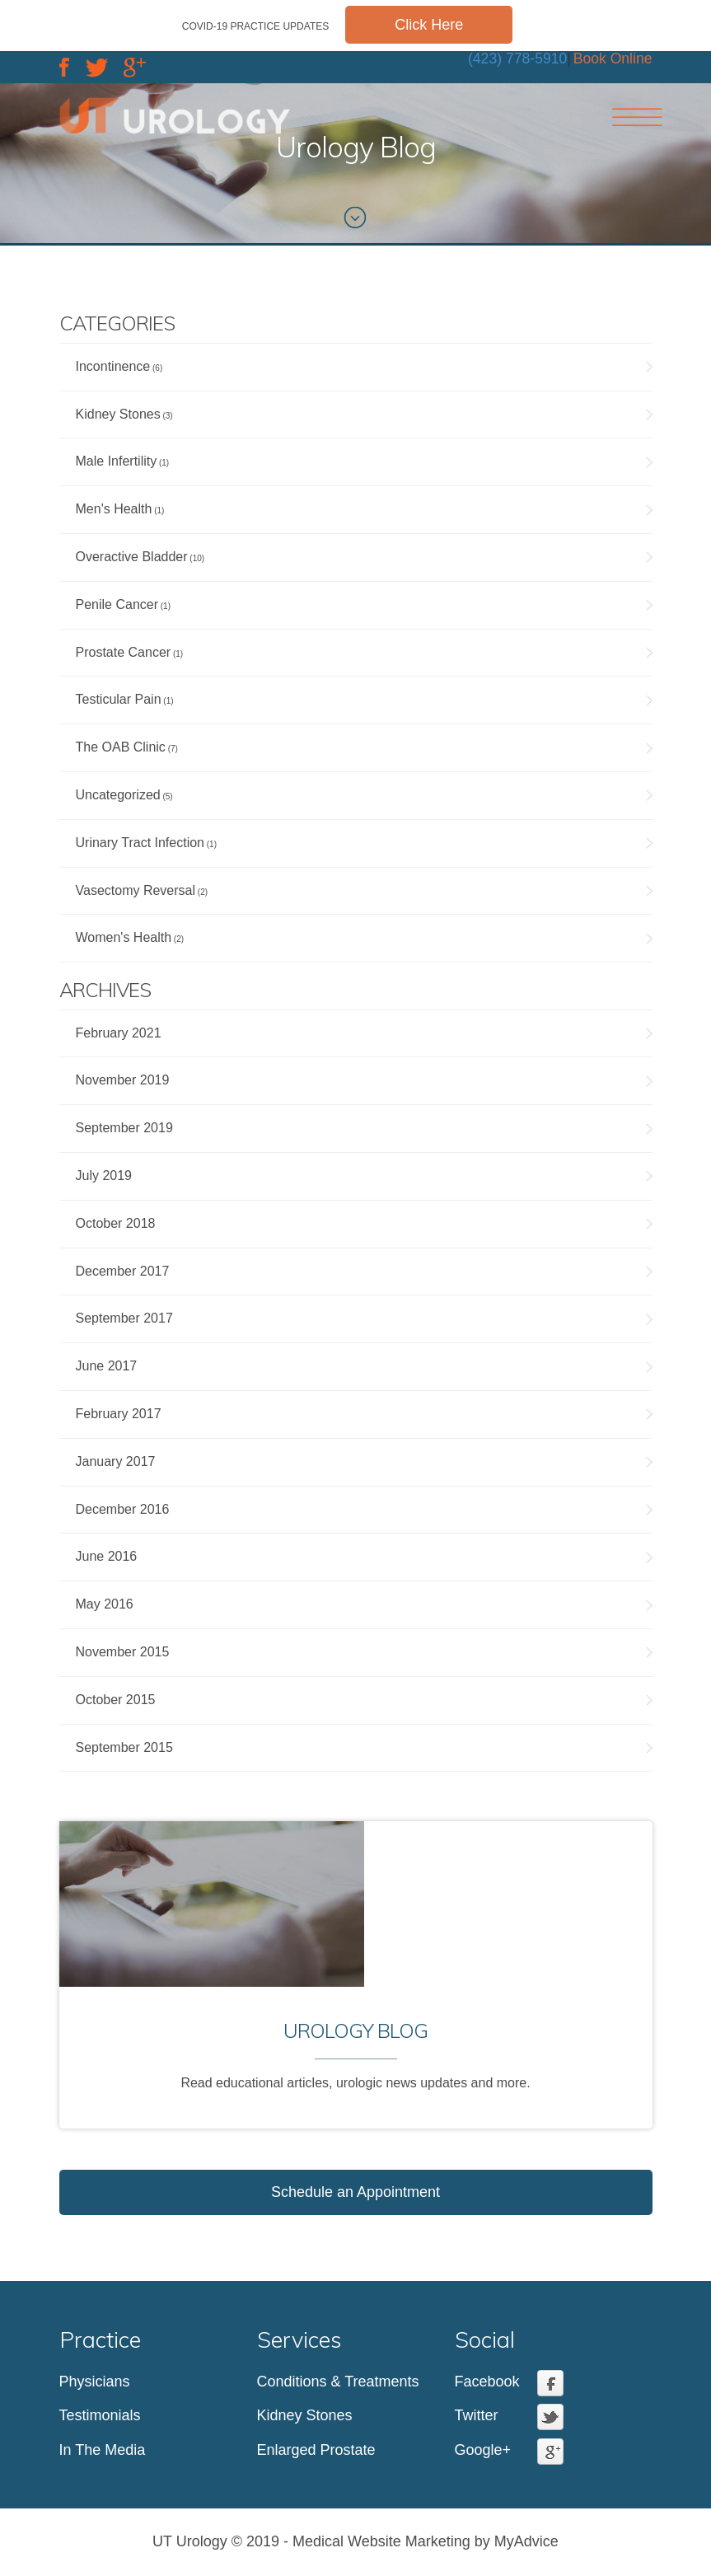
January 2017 (116, 1461)
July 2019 (104, 1176)
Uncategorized (118, 795)
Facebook (487, 2381)
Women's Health (124, 937)
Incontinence (113, 366)
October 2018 (116, 1223)
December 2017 (123, 1271)
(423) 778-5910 (517, 58)
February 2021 (118, 1033)
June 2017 (107, 1366)
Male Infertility (116, 461)
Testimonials (100, 2415)
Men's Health (114, 509)
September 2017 (124, 1318)
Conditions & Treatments (338, 2381)
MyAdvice (526, 2541)
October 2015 (116, 1700)
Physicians (94, 2381)
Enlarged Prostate (316, 2450)
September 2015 (124, 1747)
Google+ (483, 2450)
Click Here (429, 24)
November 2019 (123, 1080)
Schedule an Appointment (355, 2192)
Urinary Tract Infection (140, 843)
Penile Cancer (117, 604)
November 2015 (123, 1652)
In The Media (102, 2450)
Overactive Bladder (132, 557)
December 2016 (123, 1509)
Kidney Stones (118, 414)
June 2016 (107, 1556)
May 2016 (104, 1604)
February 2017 (118, 1414)
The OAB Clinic (121, 747)
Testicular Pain (118, 699)
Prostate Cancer (123, 652)
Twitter (476, 2415)
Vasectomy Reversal (136, 890)
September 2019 (124, 1128)
